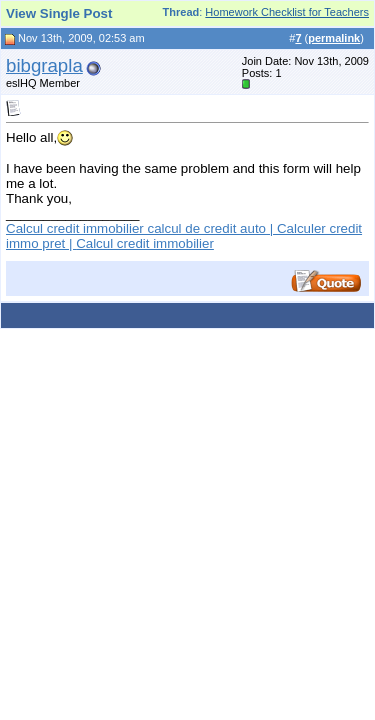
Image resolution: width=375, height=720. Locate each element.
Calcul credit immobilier (145, 243)
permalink (334, 38)
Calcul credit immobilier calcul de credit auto (136, 228)
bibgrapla (44, 65)
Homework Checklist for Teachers (287, 12)
